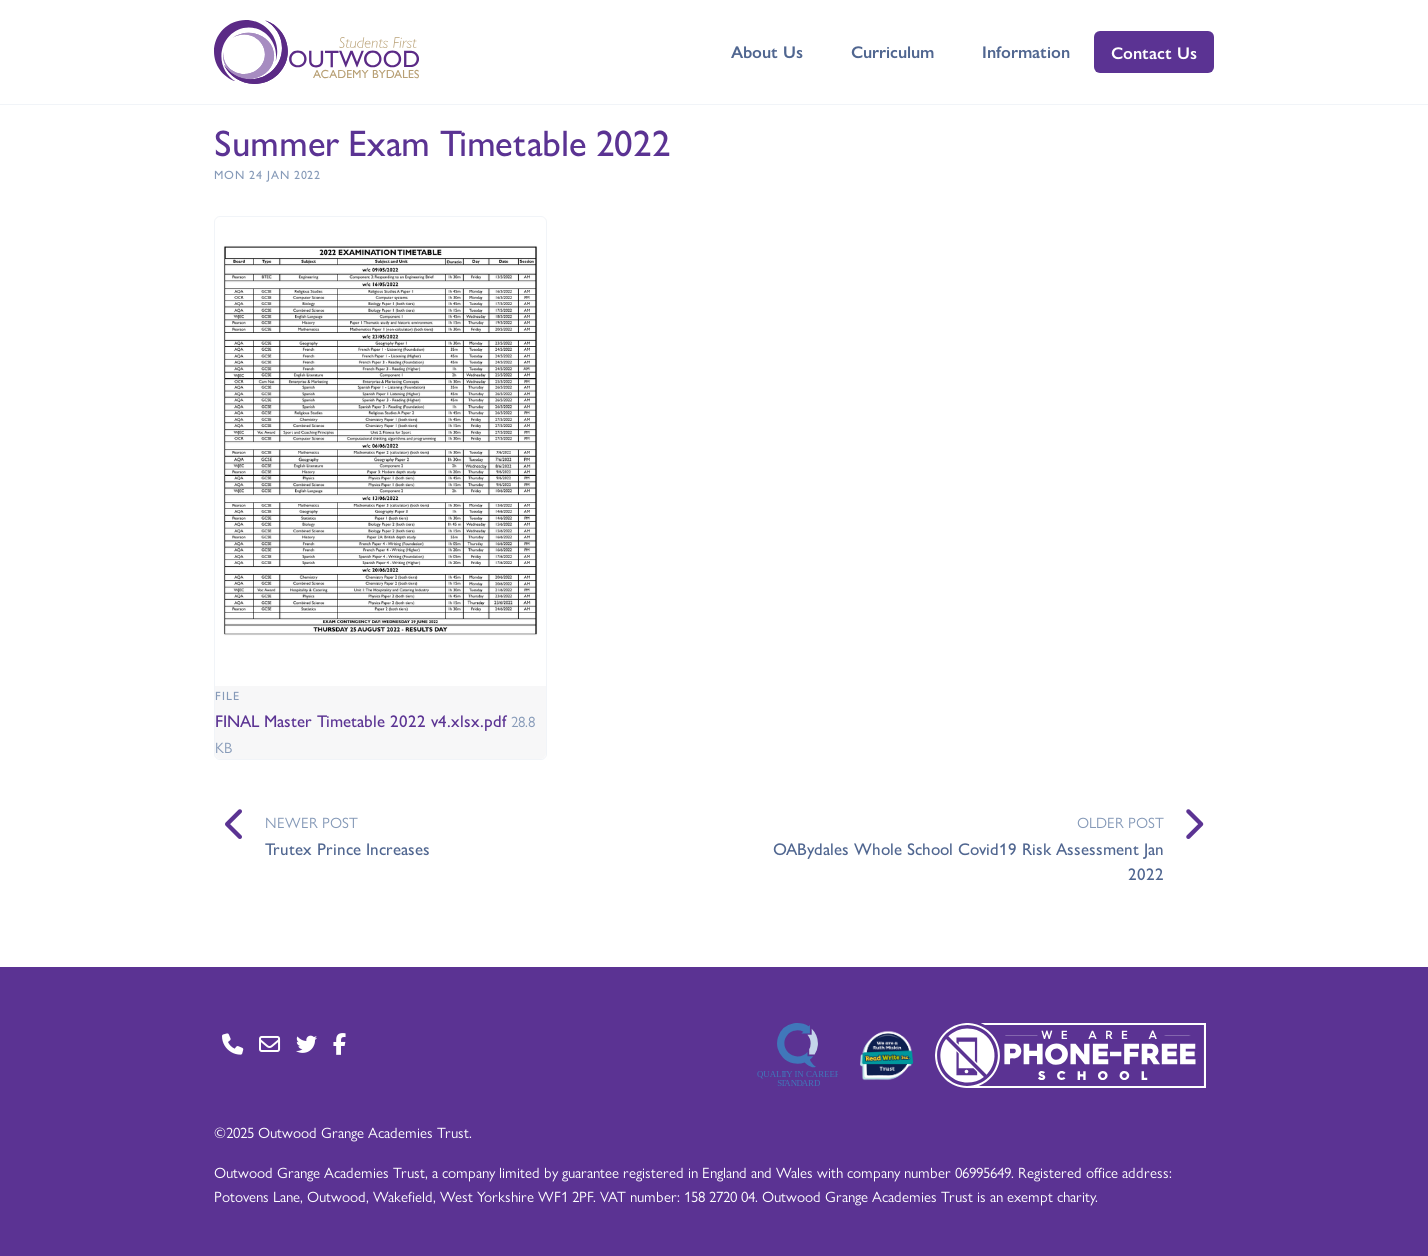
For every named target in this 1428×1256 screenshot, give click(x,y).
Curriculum (892, 51)
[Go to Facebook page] (339, 1043)
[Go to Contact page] (232, 1043)
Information (1026, 51)
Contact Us (1154, 52)
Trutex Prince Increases (347, 848)
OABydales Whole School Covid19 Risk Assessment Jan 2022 (968, 861)
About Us (767, 51)
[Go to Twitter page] (306, 1043)
